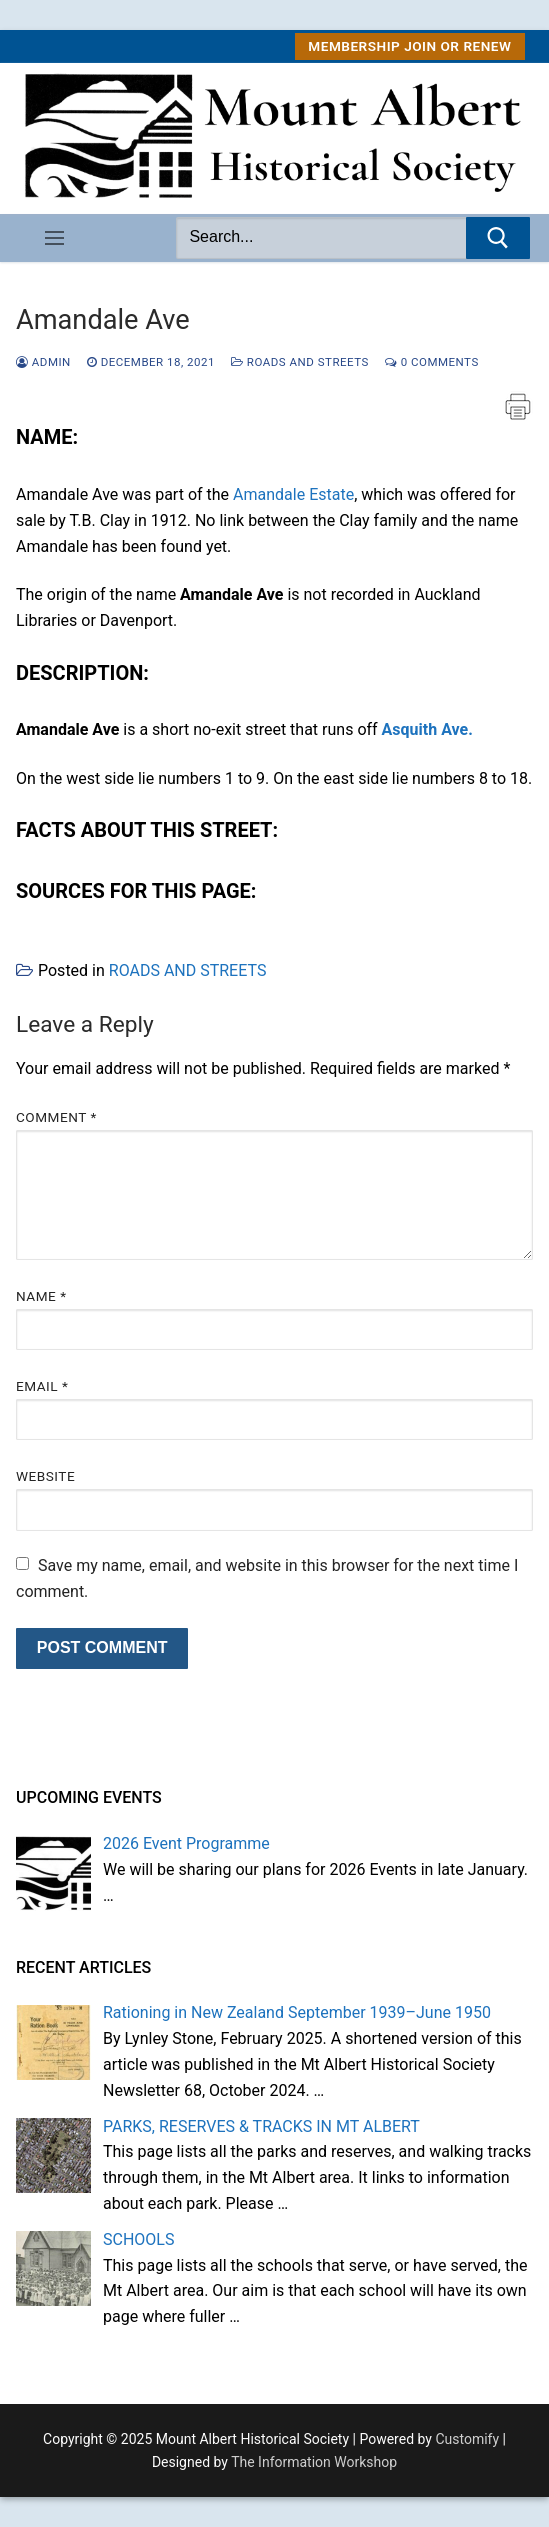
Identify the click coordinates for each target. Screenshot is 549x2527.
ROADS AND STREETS (300, 362)
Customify (467, 2439)
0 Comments (432, 362)
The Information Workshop (314, 2462)
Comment (56, 1117)
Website (45, 1476)
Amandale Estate (293, 494)
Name (41, 1296)
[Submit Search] (498, 238)
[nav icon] (54, 238)
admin (43, 362)
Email (42, 1386)
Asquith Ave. (427, 729)
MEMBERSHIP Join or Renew (409, 46)
